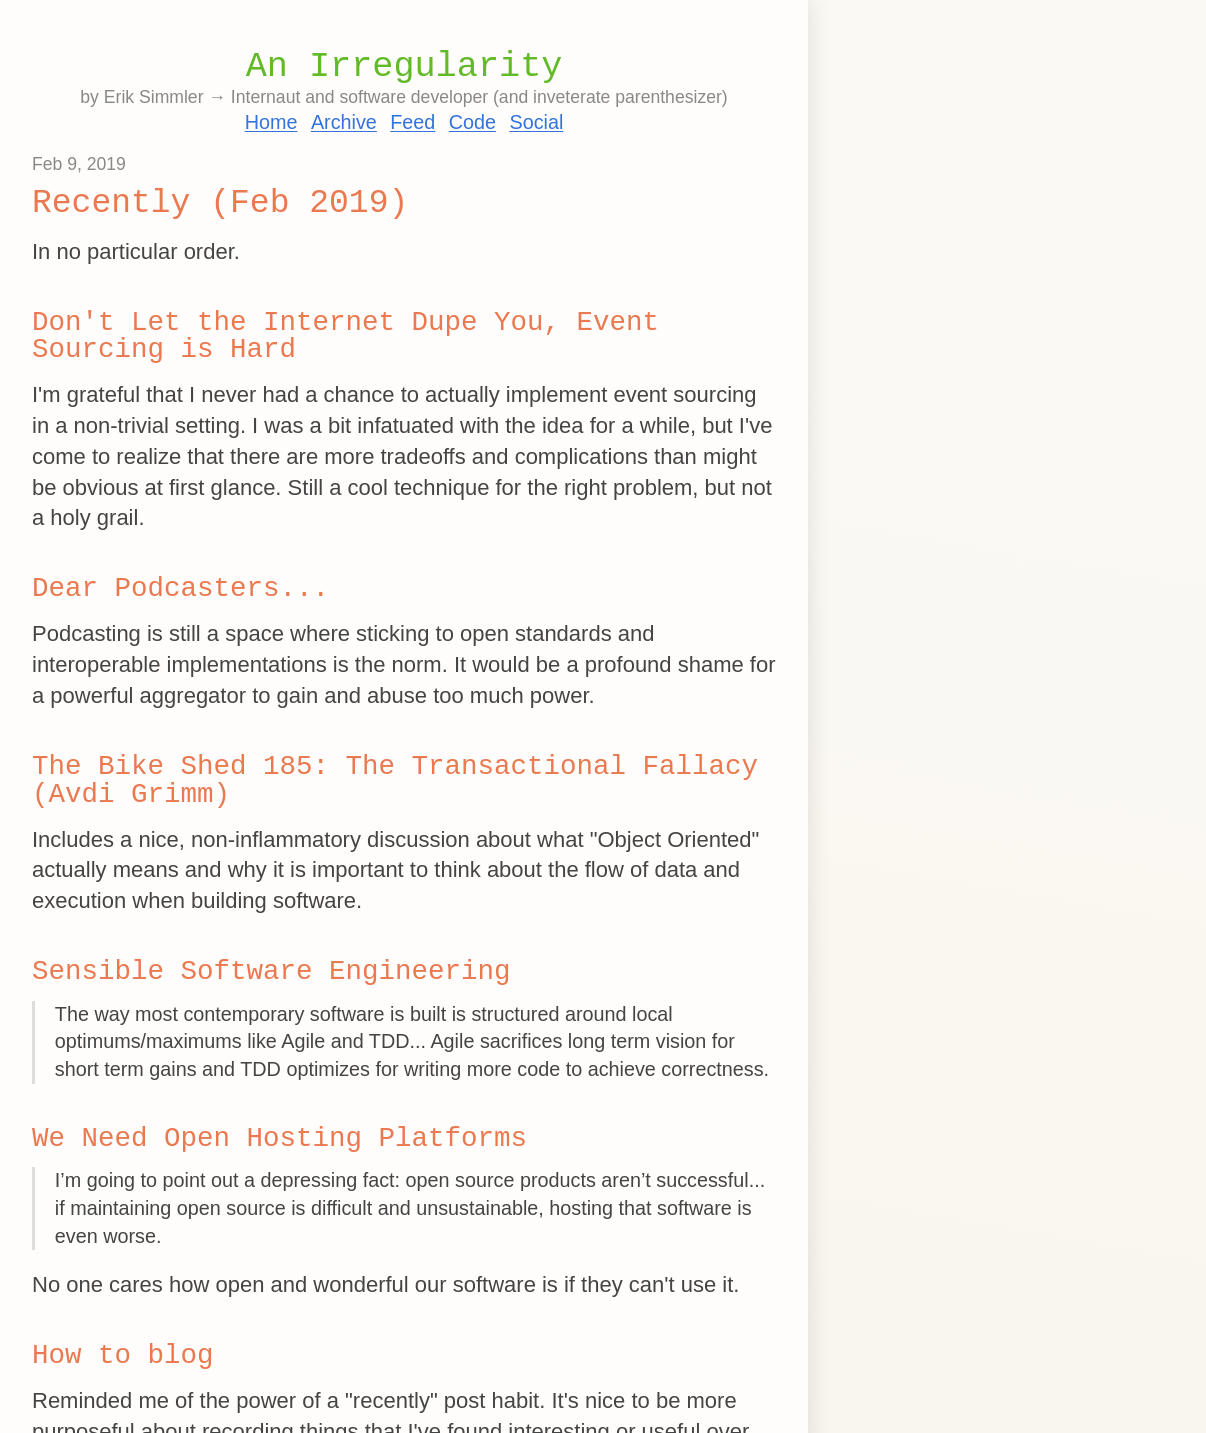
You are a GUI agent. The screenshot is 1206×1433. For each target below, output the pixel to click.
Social (536, 122)
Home (271, 122)
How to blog (123, 1355)
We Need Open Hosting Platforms (279, 1138)
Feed (412, 122)
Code (472, 122)
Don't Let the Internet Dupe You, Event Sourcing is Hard (345, 336)
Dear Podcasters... (180, 588)
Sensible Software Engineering (271, 971)
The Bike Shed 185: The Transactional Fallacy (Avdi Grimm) (395, 780)
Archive (344, 122)
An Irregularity (404, 67)
